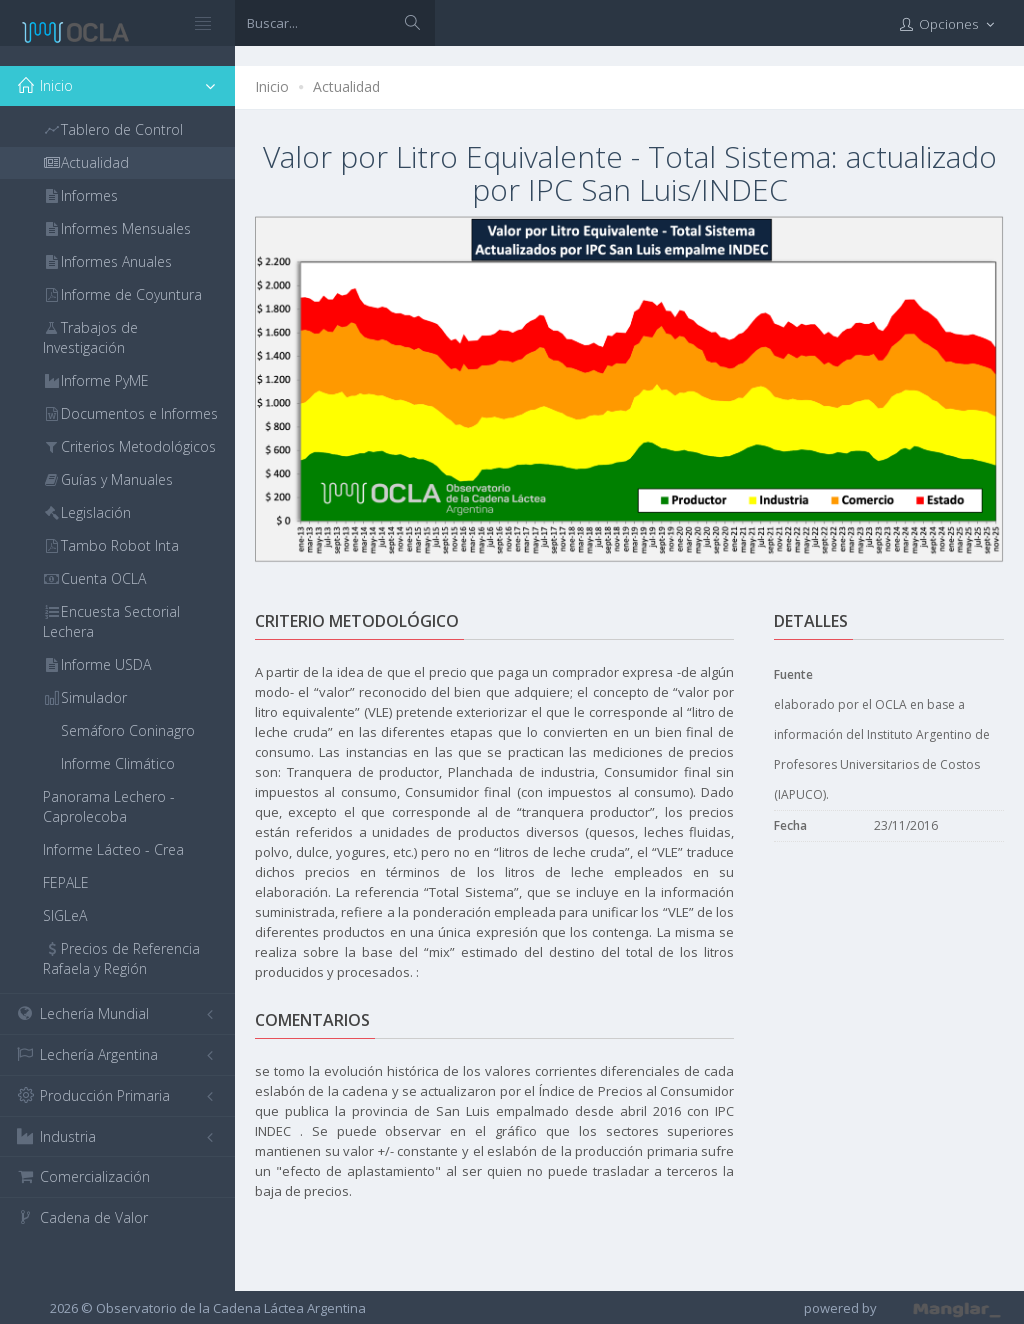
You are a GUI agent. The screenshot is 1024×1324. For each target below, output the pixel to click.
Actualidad (346, 86)
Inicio (272, 86)
